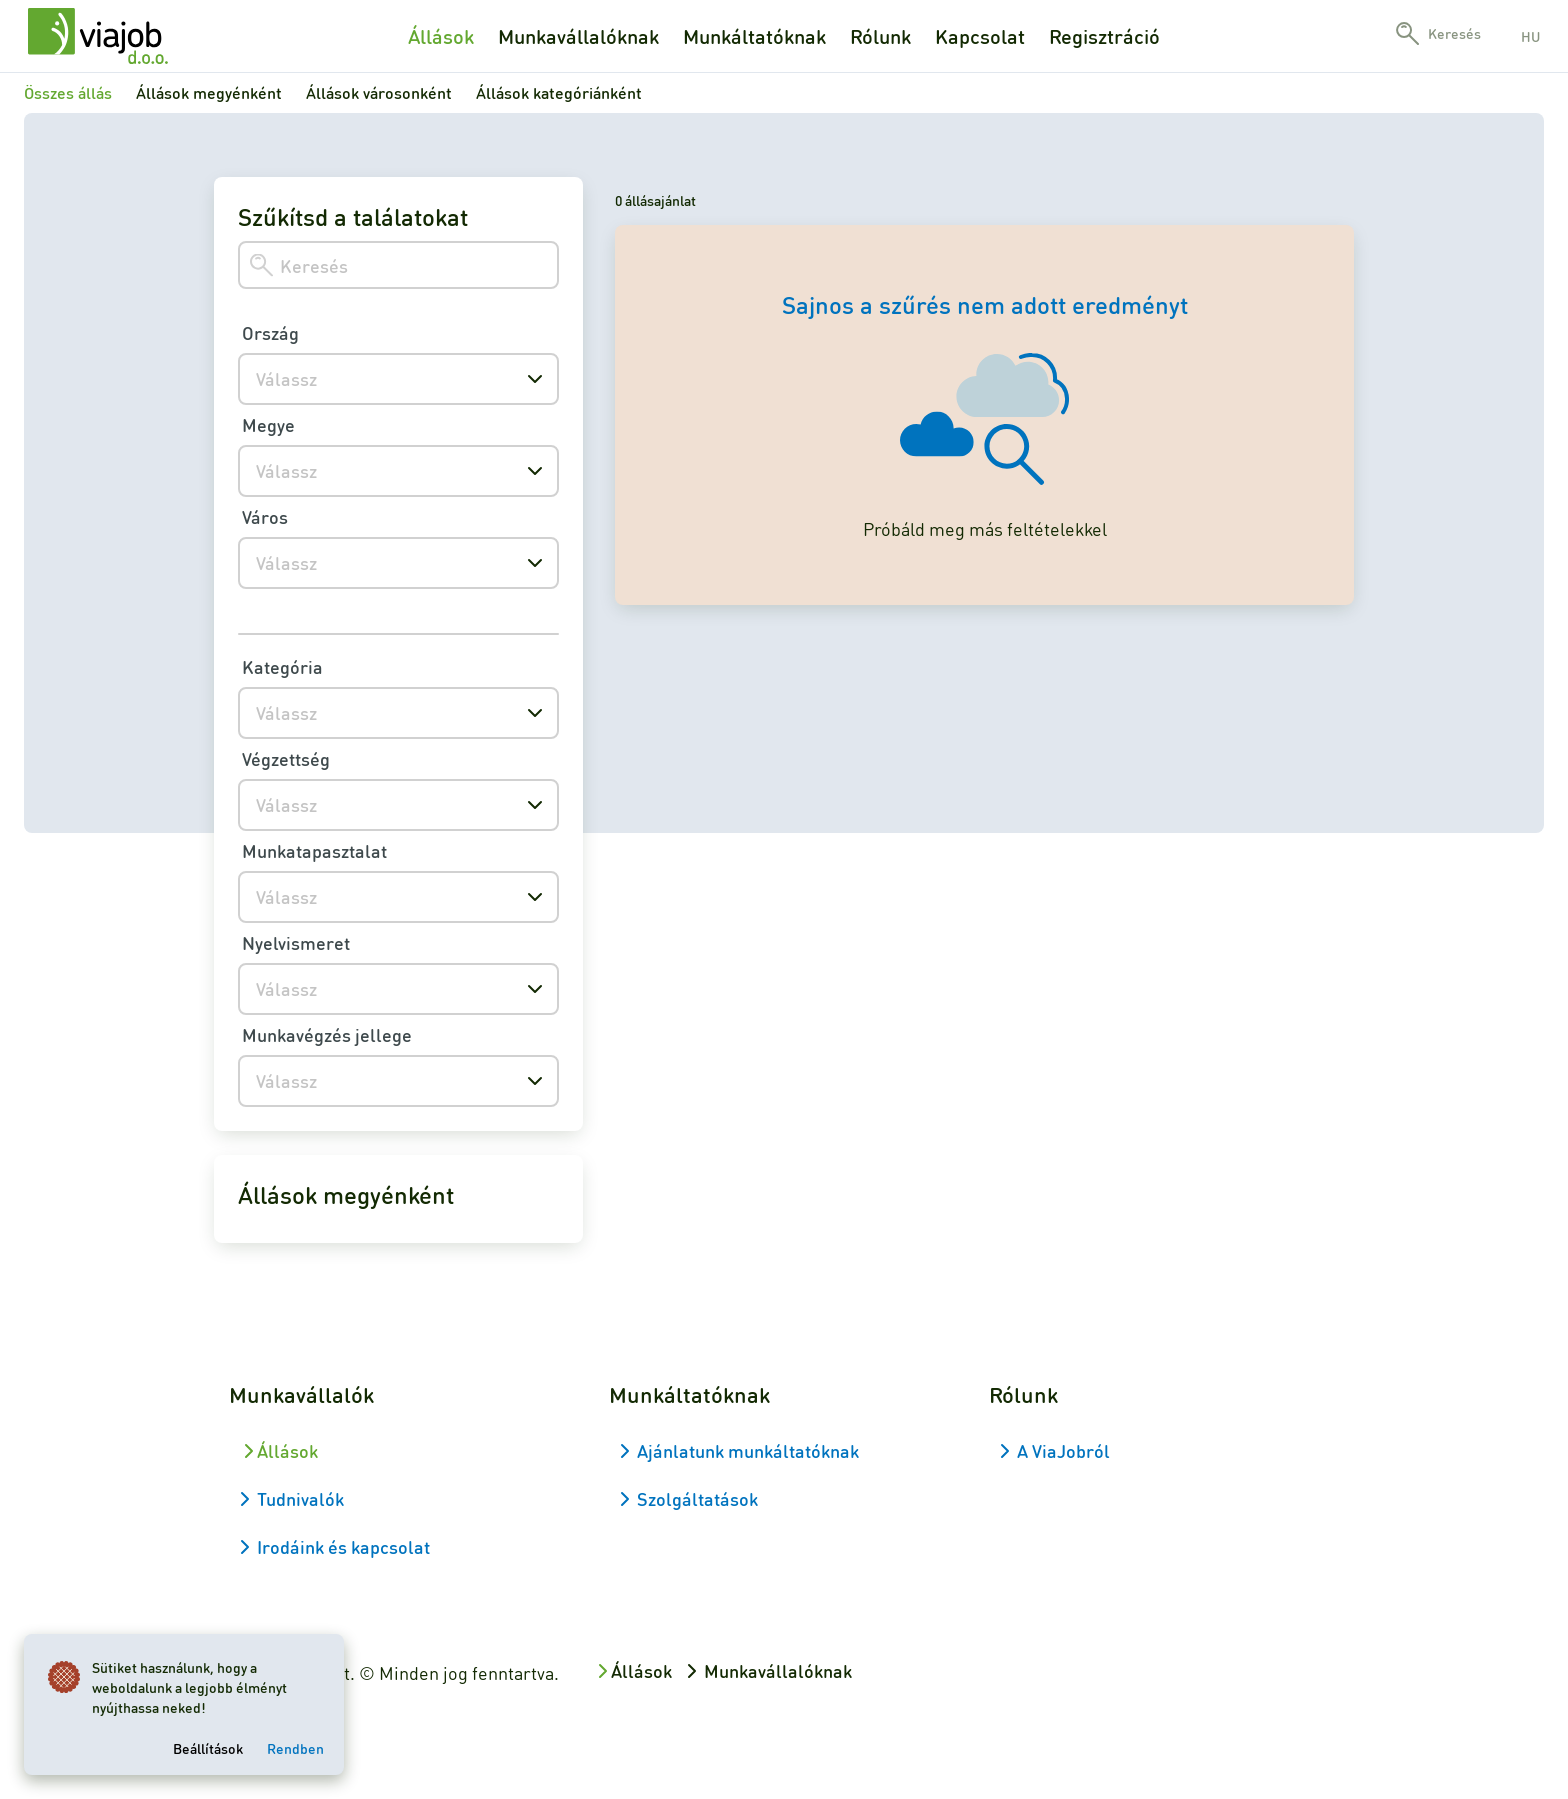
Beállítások (208, 1748)
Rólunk (880, 36)
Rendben (295, 1748)
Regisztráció (1104, 36)
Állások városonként (379, 92)
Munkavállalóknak (578, 36)
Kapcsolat (980, 36)
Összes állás (68, 92)
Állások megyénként (209, 92)
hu (1530, 36)
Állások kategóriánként (559, 92)
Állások (441, 36)
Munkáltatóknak (754, 36)
